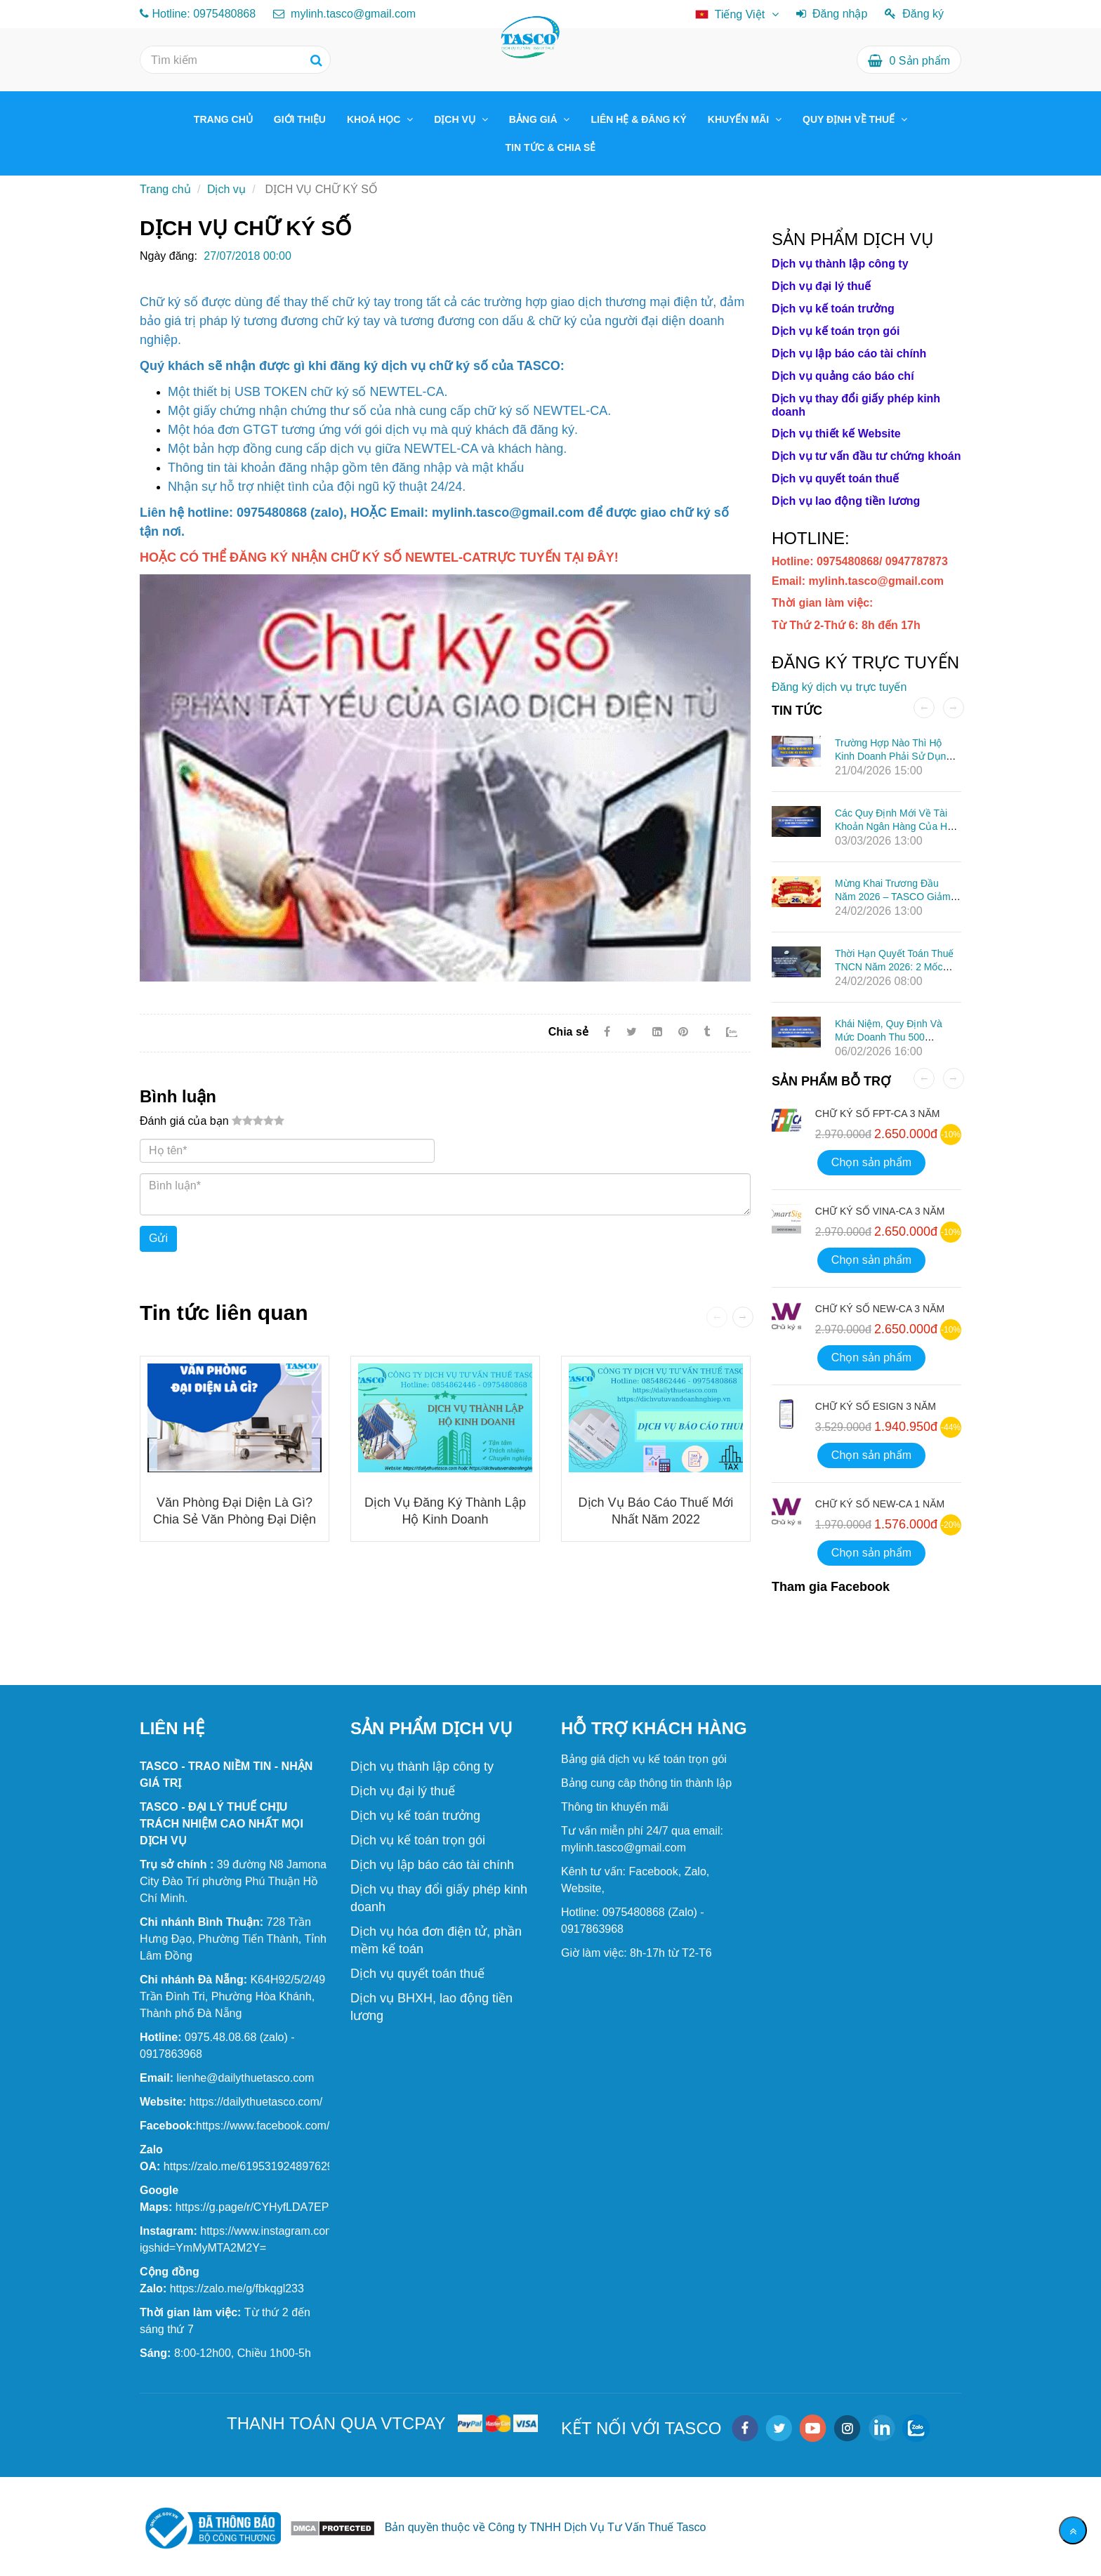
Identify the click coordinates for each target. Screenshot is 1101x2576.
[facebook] (745, 2428)
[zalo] (916, 2428)
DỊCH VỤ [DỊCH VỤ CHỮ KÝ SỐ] (455, 119)
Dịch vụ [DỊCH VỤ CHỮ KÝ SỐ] (226, 189)
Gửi (158, 1238)
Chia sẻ (568, 1032)
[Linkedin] (657, 1032)
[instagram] (847, 2428)
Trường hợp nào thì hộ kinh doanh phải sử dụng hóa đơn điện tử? (893, 756)
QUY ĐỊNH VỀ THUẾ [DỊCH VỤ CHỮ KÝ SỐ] (850, 119)
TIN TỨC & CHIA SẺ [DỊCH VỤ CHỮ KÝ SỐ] (551, 147)
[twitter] (778, 2428)
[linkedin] (882, 2428)
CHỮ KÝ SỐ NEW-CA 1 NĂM (879, 1504)
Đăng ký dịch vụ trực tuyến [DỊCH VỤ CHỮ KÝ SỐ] (839, 687)
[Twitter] (631, 1032)
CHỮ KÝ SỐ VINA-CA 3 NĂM (880, 1211)
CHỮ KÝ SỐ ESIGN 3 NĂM (875, 1406)
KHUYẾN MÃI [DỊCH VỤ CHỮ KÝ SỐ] (740, 119)
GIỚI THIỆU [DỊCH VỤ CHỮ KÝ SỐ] (300, 119)
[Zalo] (738, 1031)
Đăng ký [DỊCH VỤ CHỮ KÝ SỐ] (914, 14)
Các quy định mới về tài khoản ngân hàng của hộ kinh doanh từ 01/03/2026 (894, 826)
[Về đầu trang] (1073, 2530)
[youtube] (813, 2428)
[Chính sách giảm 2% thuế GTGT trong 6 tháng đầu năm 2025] (233, 1881)
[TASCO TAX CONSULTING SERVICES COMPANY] (256, 2102)
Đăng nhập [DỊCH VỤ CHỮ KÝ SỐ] (832, 14)
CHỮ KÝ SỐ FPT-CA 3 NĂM (877, 1113)
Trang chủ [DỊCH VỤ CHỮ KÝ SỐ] (165, 189)
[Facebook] (607, 1032)
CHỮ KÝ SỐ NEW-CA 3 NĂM (879, 1308)
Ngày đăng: (168, 256)
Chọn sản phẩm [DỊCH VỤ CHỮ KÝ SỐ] (871, 1162)
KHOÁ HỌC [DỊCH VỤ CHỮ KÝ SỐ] (375, 119)
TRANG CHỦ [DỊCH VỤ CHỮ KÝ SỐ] (223, 119)
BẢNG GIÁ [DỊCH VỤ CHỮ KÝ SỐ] (534, 119)
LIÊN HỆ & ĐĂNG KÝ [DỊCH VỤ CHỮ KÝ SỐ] (638, 119)
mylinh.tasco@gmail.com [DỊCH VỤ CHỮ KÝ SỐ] (344, 14)
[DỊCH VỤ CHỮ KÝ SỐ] (379, 557)
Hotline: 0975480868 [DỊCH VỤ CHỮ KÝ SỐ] (204, 14)
